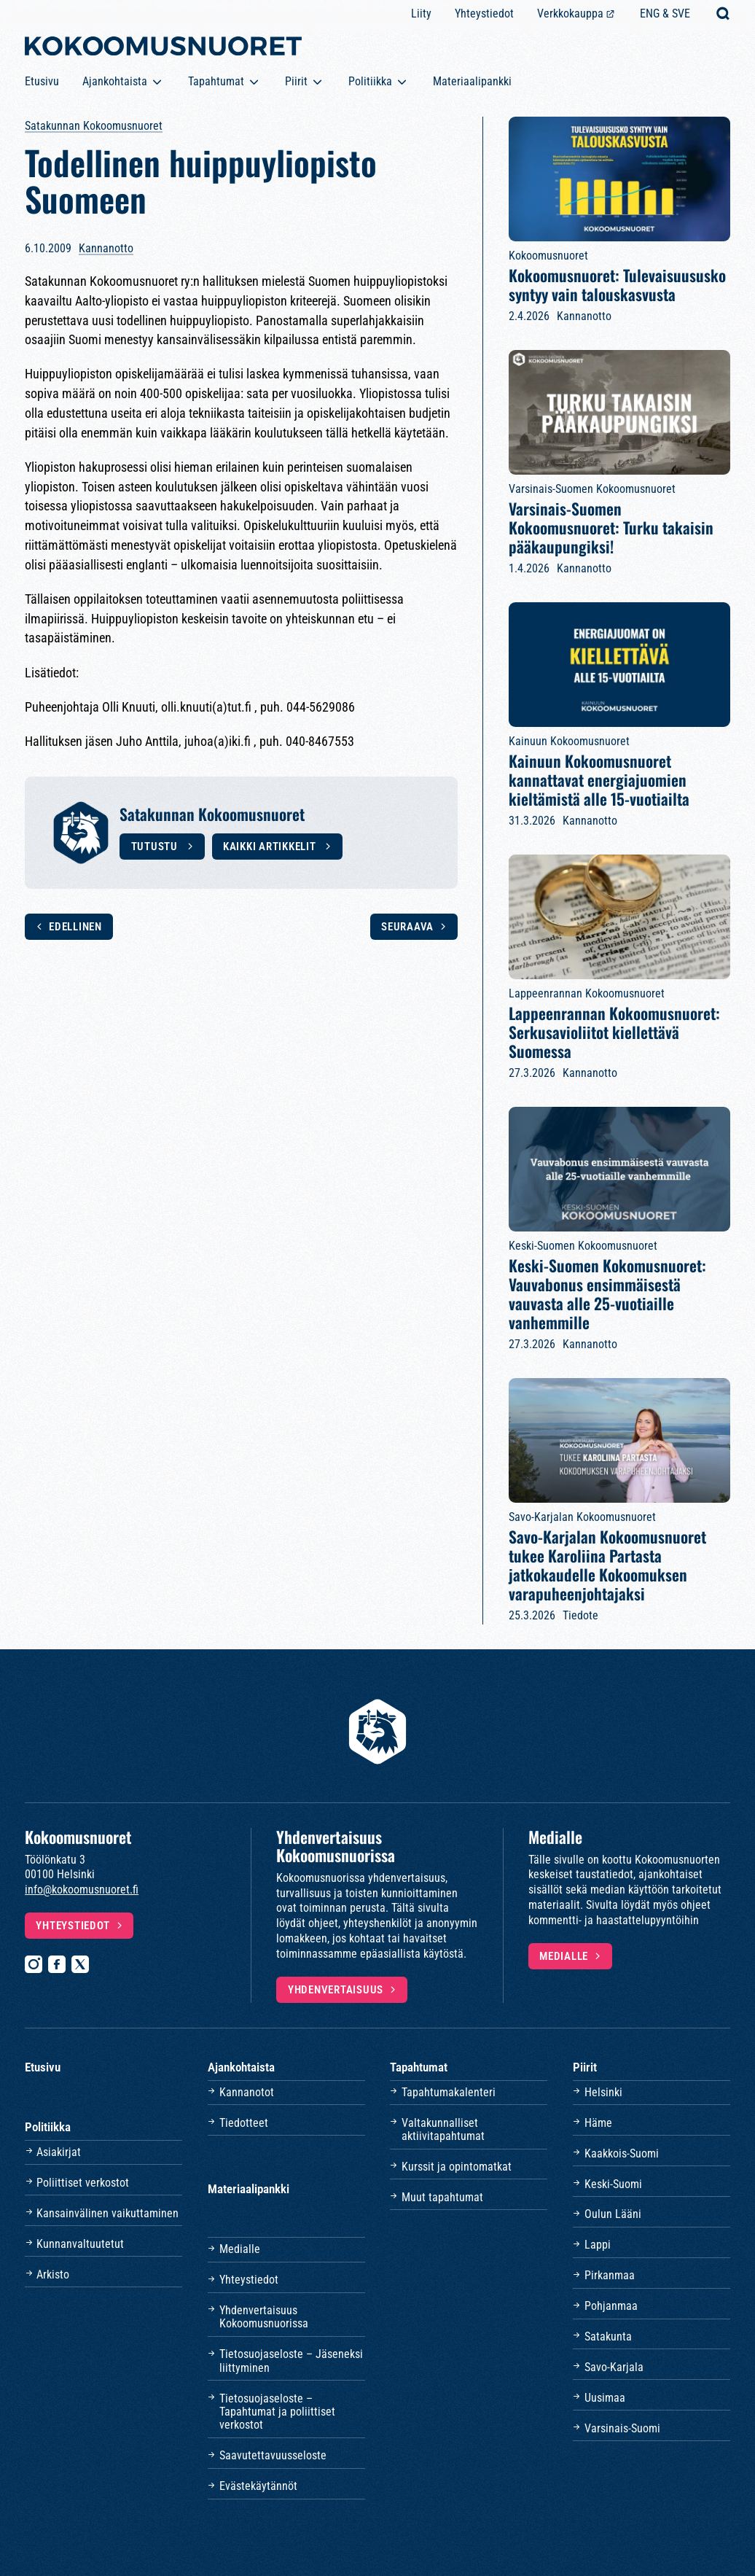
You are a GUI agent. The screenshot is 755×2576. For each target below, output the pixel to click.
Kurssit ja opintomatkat (457, 2167)
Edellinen (75, 926)
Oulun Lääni (612, 2214)
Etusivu (42, 81)
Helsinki (603, 2092)
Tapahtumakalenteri (449, 2092)
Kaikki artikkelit (271, 846)
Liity (421, 13)
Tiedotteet (243, 2123)
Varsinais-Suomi (622, 2428)
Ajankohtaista (114, 81)
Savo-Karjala (613, 2367)
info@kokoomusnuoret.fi (81, 1889)
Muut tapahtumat (442, 2197)
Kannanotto (106, 248)
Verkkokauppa (570, 13)
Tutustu (156, 846)
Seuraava (407, 926)
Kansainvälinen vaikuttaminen (107, 2213)
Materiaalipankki (472, 81)
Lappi (597, 2245)
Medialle (563, 1956)
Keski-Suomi (613, 2184)
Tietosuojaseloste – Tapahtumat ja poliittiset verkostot (277, 2412)
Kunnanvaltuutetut (80, 2244)
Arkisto (52, 2274)
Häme (598, 2123)
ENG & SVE (665, 13)
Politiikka (370, 81)
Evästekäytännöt (258, 2486)
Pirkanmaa (609, 2275)
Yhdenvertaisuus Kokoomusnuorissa (263, 2316)
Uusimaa (604, 2398)
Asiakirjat (58, 2152)
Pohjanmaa (611, 2306)
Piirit (296, 81)
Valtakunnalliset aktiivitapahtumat (443, 2129)
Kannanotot (246, 2092)
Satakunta (608, 2336)
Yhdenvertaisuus (335, 1989)
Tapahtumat (216, 81)
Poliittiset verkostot (82, 2183)
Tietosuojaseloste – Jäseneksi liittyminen (291, 2360)
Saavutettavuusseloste (272, 2455)
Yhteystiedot (484, 13)
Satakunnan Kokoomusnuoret (94, 126)
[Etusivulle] (163, 48)
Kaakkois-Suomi (621, 2153)
